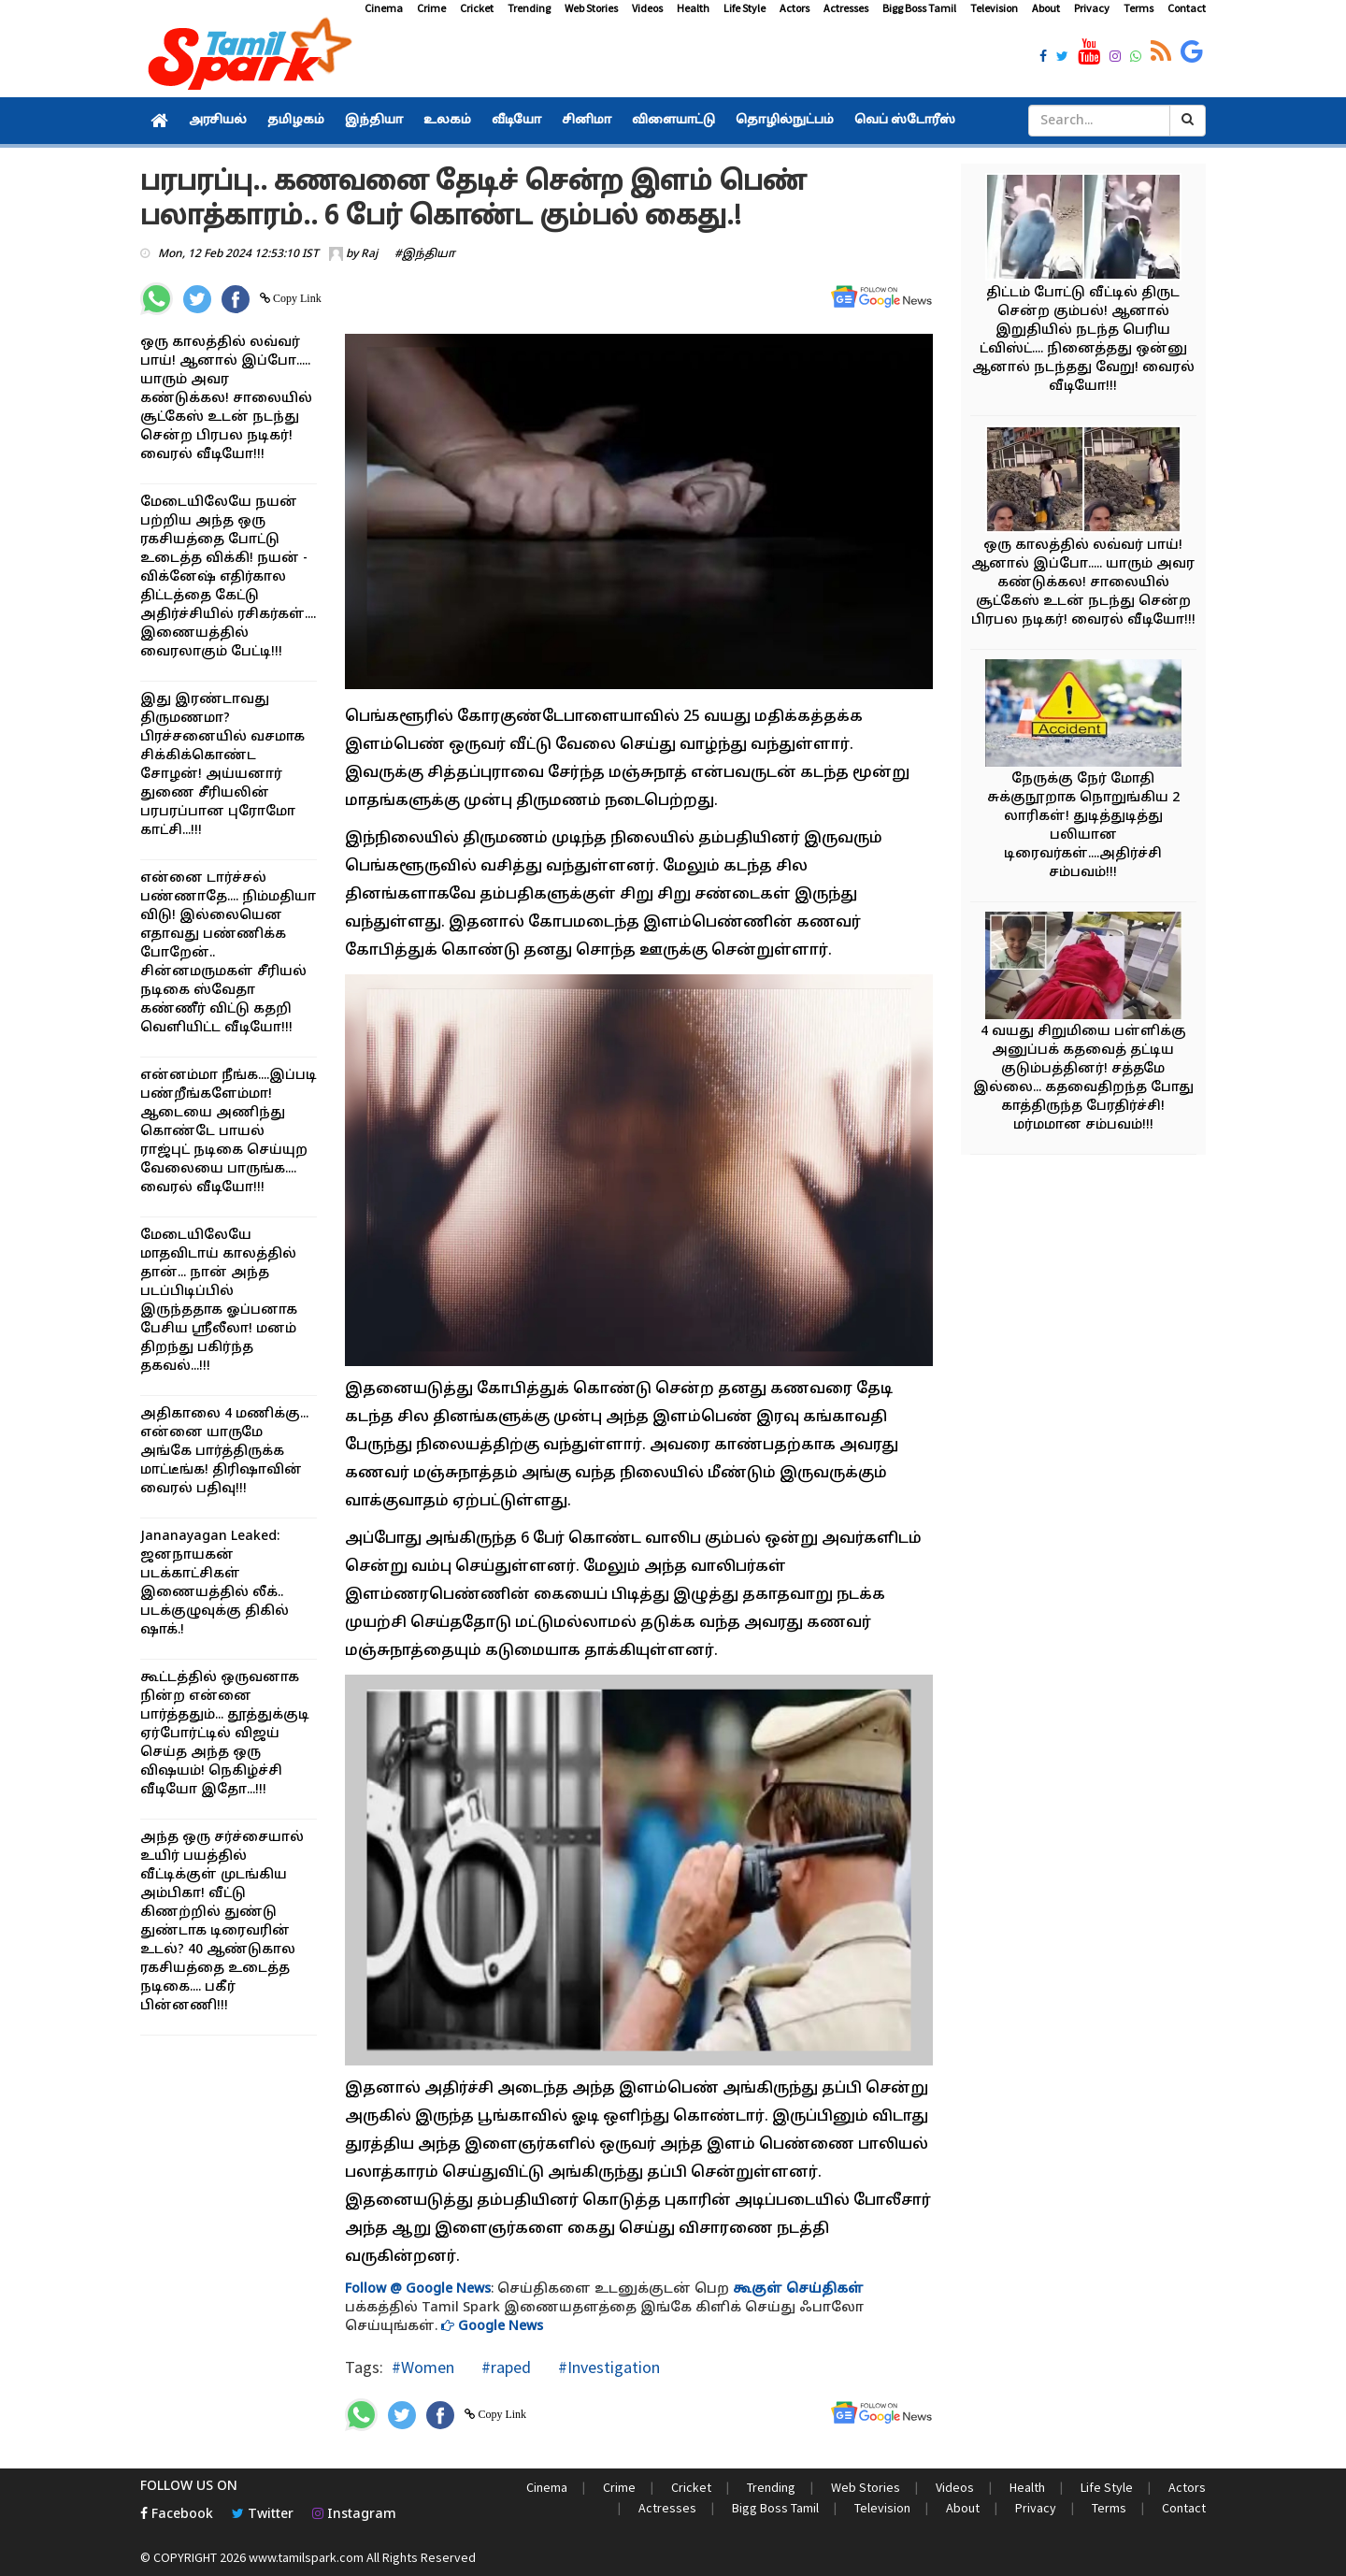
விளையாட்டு (673, 120)
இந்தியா (374, 120)
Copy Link (296, 298)
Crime (431, 8)
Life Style (744, 8)
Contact (1186, 8)
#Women (423, 2367)
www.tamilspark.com (306, 2557)
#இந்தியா (424, 254)
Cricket (477, 8)
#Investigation (607, 2367)
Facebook (176, 2515)
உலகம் (447, 120)
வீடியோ (516, 120)
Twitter (263, 2515)
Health (693, 8)
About (1046, 8)
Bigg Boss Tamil (919, 8)
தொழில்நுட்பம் (785, 120)
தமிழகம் (295, 120)
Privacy (1092, 8)
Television (994, 8)
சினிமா (586, 120)
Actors (794, 8)
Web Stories (591, 8)
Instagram (354, 2515)
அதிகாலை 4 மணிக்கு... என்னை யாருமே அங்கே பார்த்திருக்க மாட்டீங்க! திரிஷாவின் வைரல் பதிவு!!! (224, 1451)
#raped (504, 2367)
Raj (369, 254)
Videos (647, 8)
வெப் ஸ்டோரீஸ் (904, 120)
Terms (1138, 8)
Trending (529, 8)
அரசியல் (218, 120)
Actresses (845, 8)
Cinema (384, 8)
